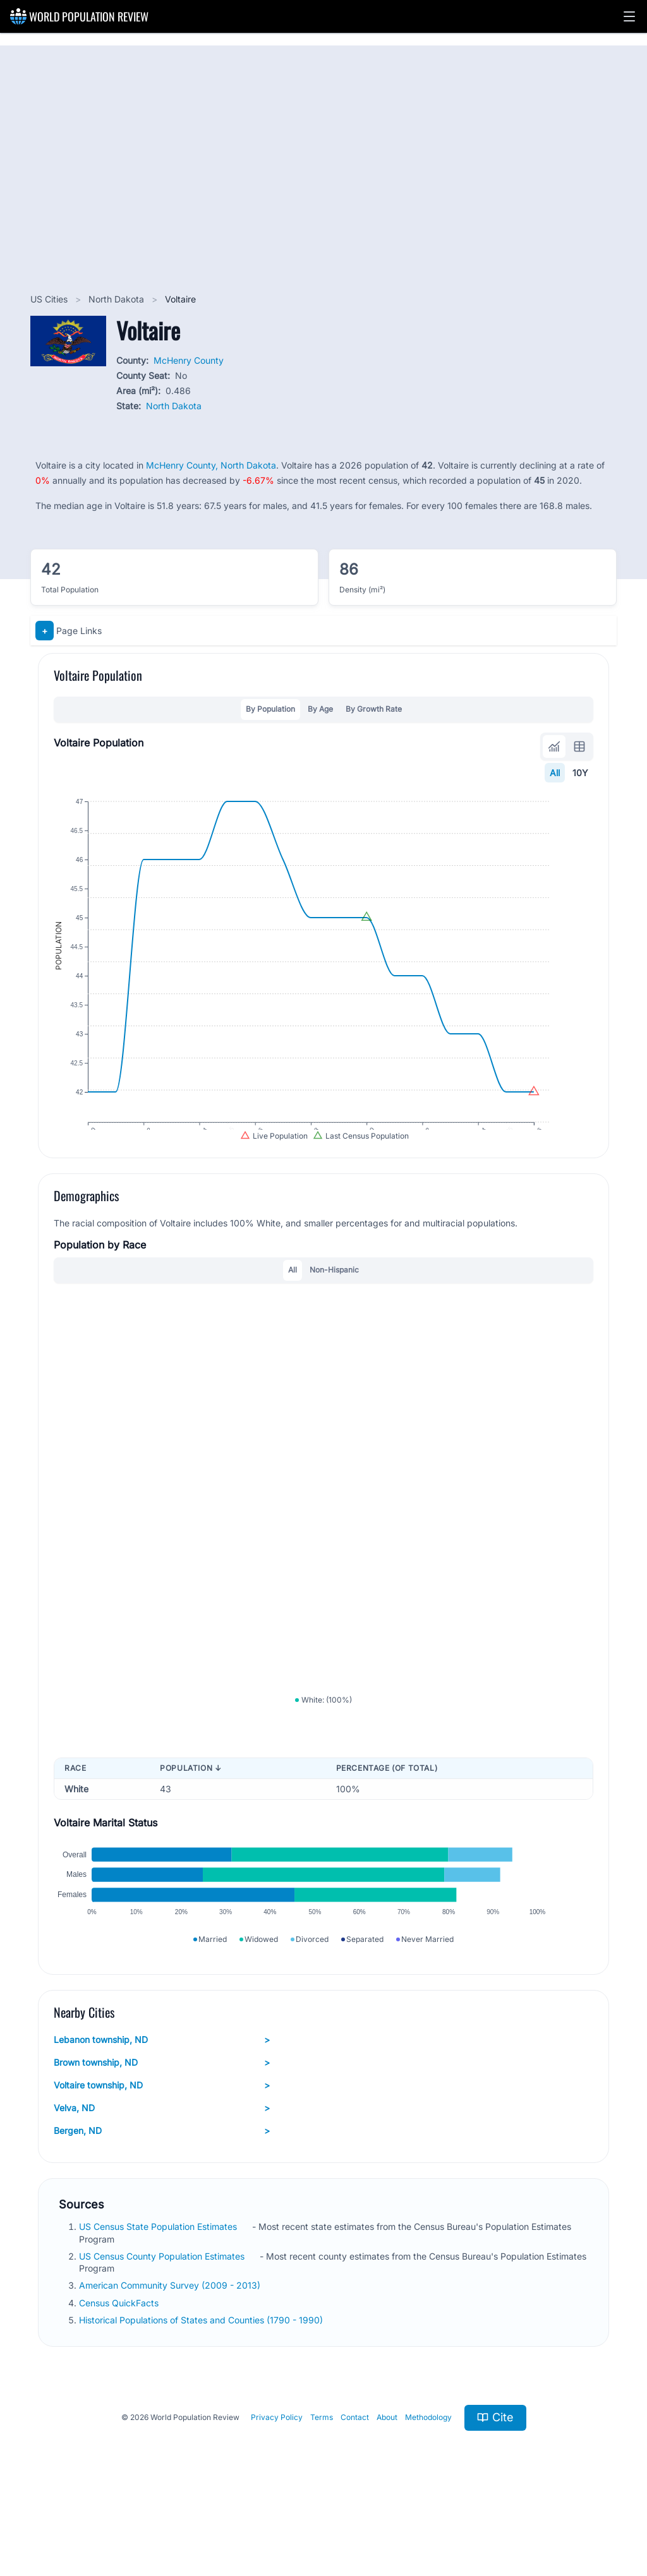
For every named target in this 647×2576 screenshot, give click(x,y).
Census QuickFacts (120, 2367)
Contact (355, 2482)
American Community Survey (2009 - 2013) (171, 2349)
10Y (580, 772)
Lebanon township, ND (162, 2104)
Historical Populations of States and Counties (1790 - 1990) (202, 2384)
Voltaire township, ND (162, 2149)
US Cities (50, 299)
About (387, 2482)
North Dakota (117, 299)
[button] (629, 16)
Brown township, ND (162, 2127)
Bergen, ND (162, 2195)
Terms (321, 2482)
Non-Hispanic (334, 1300)
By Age (320, 709)
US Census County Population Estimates (163, 2320)
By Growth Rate (374, 709)
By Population (270, 709)
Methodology (428, 2482)
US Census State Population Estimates (159, 2290)
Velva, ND (162, 2172)
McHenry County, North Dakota (211, 465)
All (555, 772)
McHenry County (189, 360)
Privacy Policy (277, 2482)
